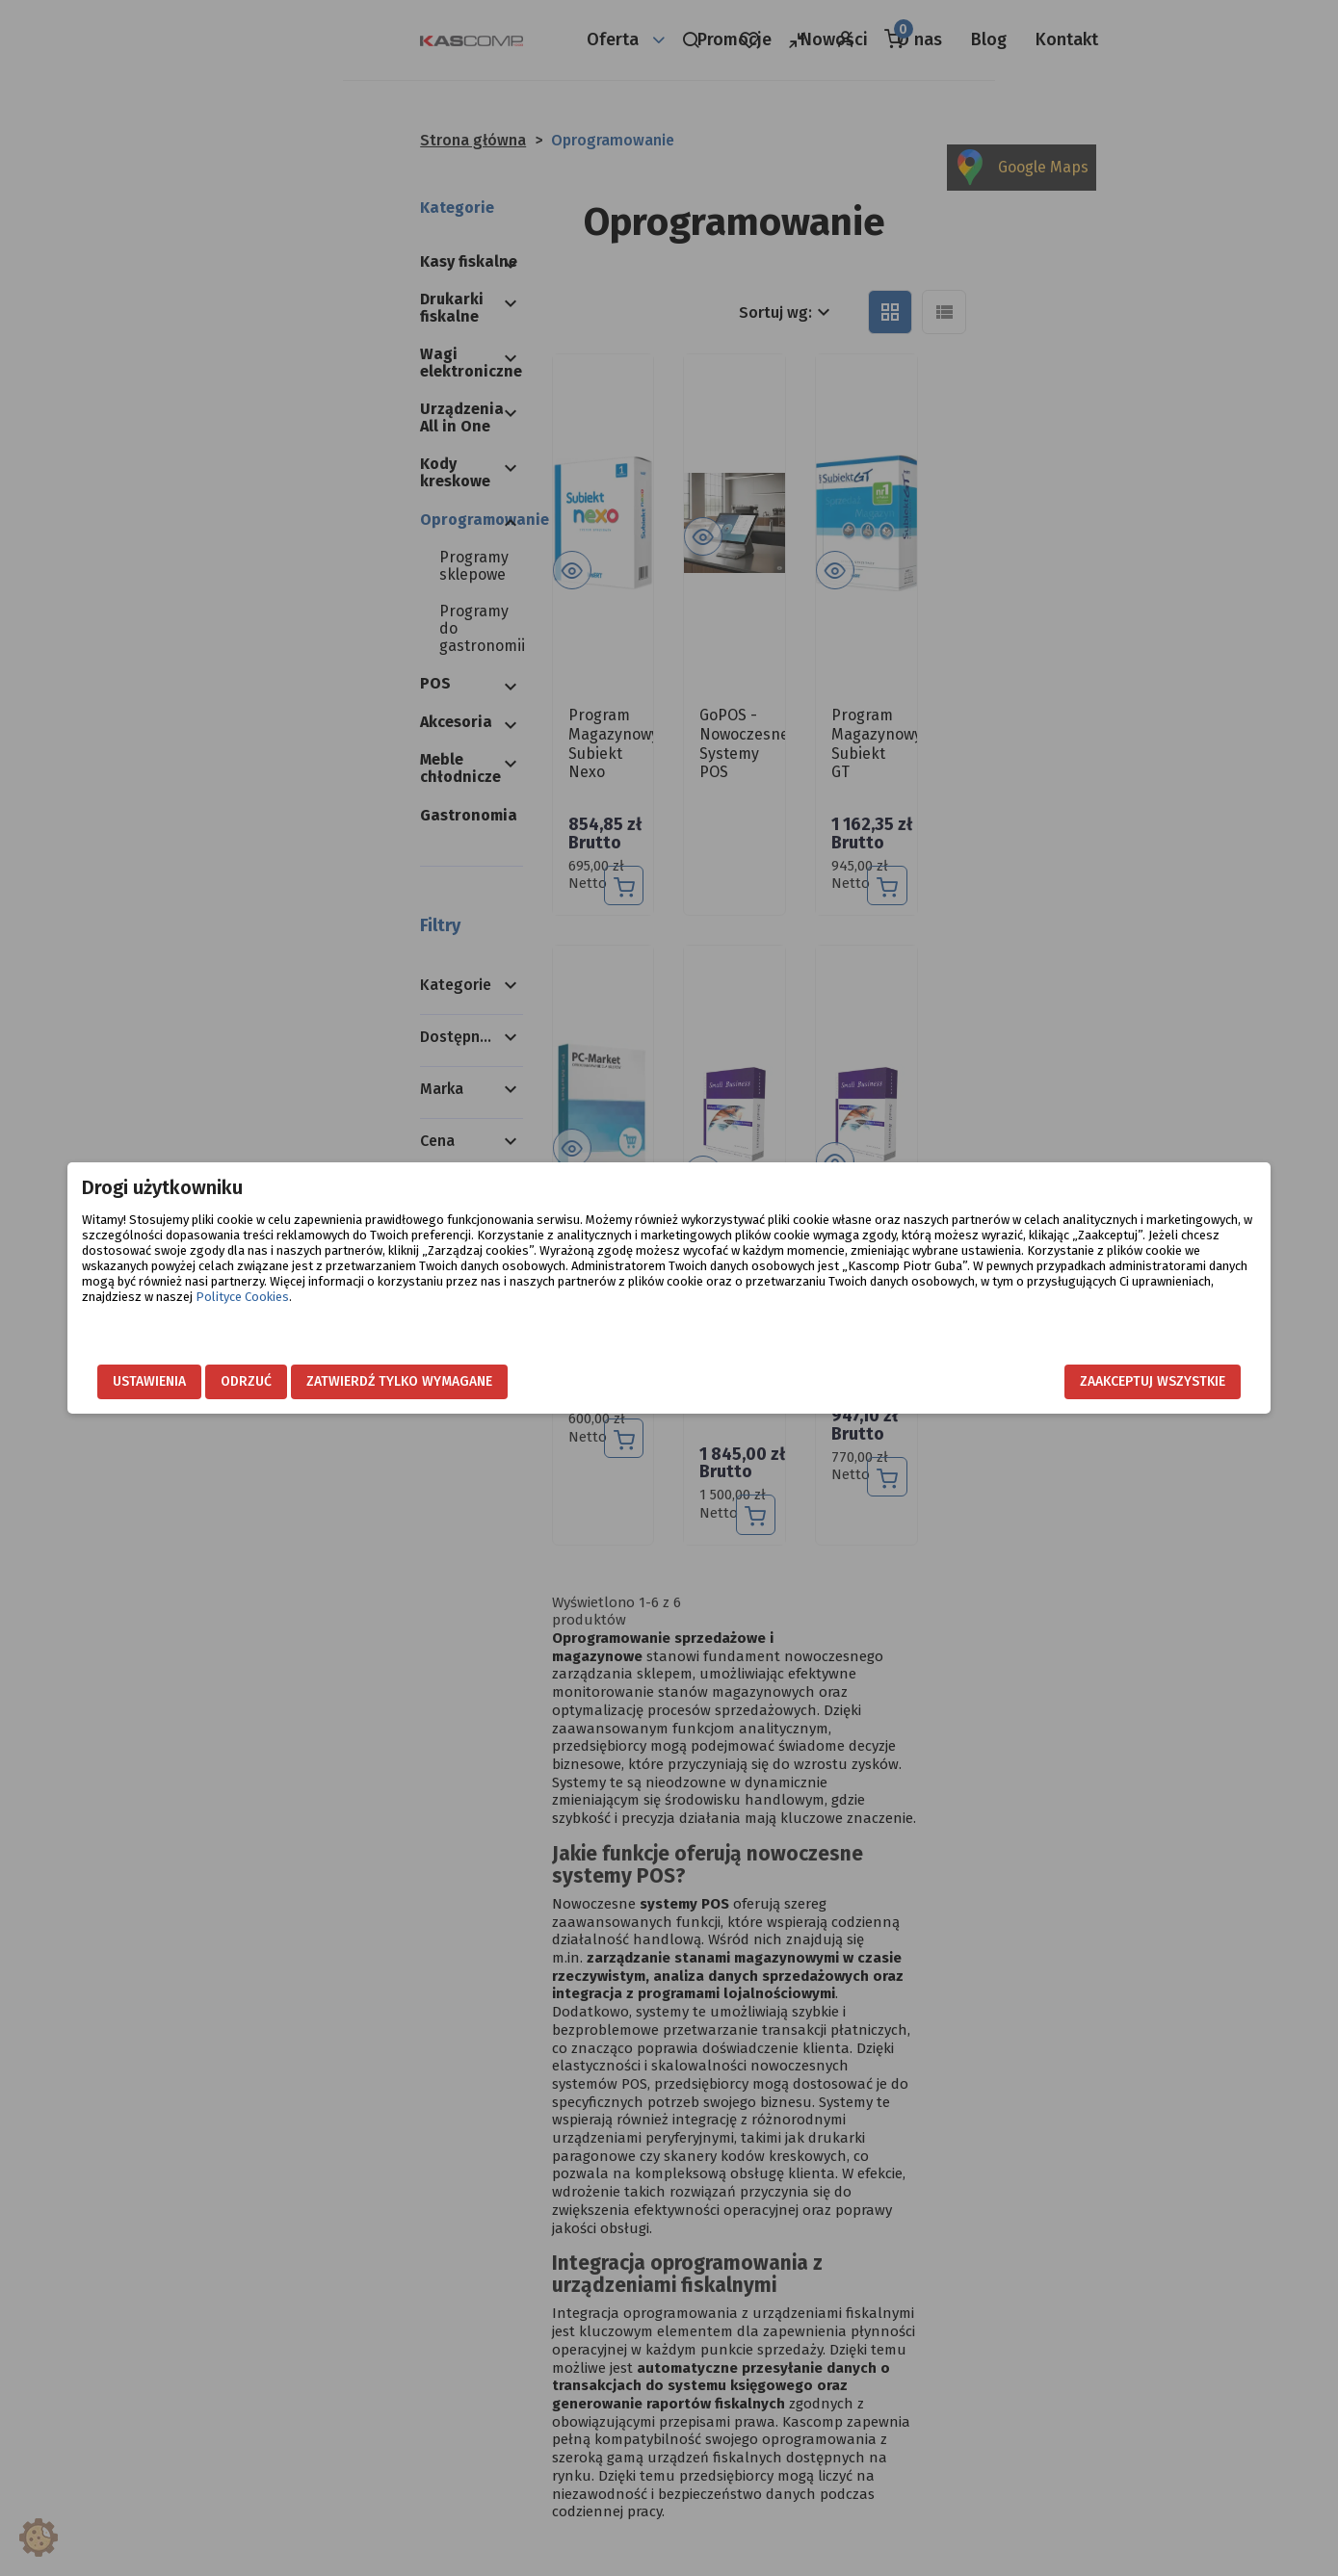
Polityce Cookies (845, 1312)
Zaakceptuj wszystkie (1021, 1381)
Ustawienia (281, 1381)
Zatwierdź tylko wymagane (531, 1381)
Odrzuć (378, 1381)
